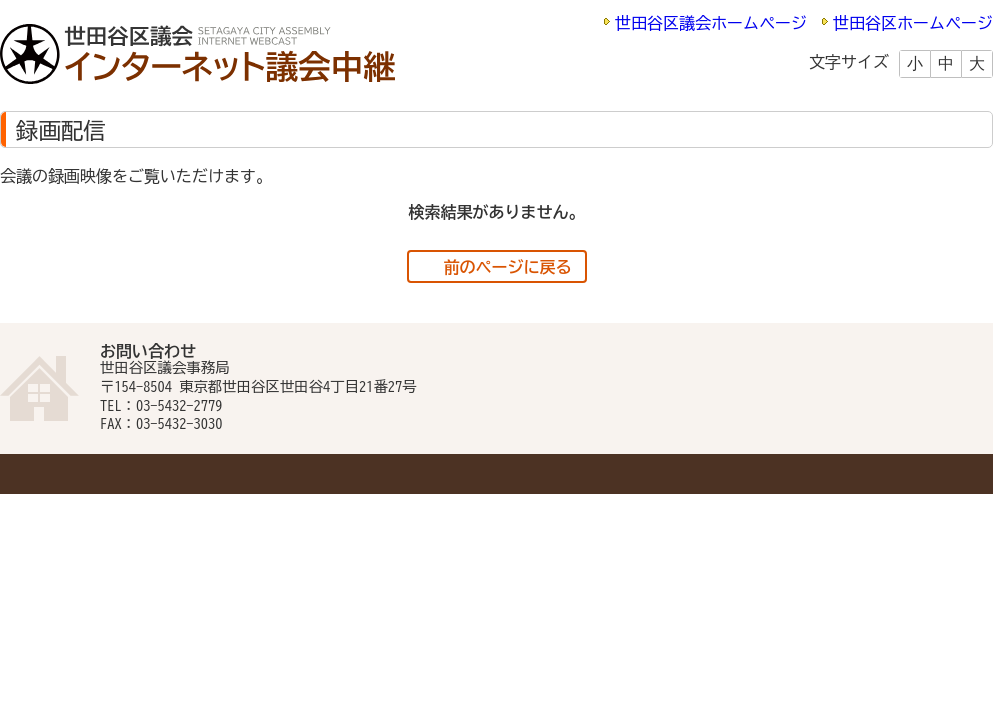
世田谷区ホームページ (913, 23)
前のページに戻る (508, 267)
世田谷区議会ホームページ (711, 23)
